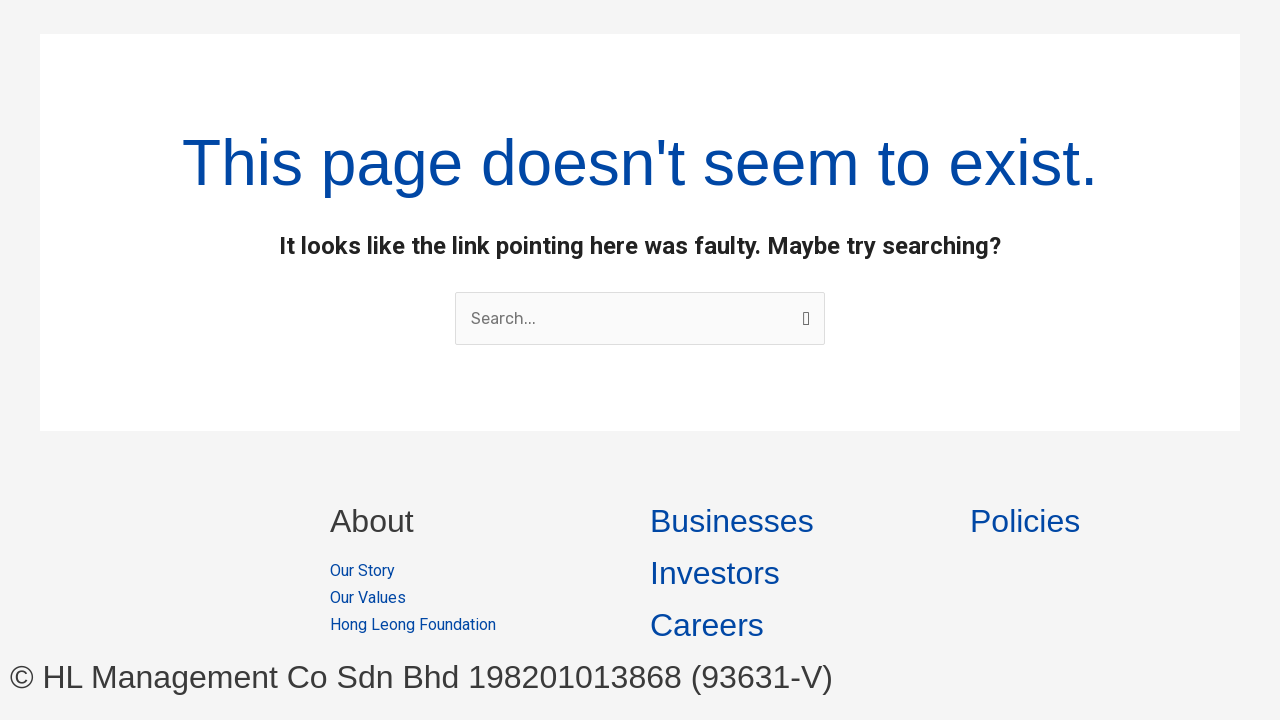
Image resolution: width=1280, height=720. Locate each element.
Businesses (732, 521)
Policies (1025, 521)
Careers (707, 625)
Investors (715, 573)
